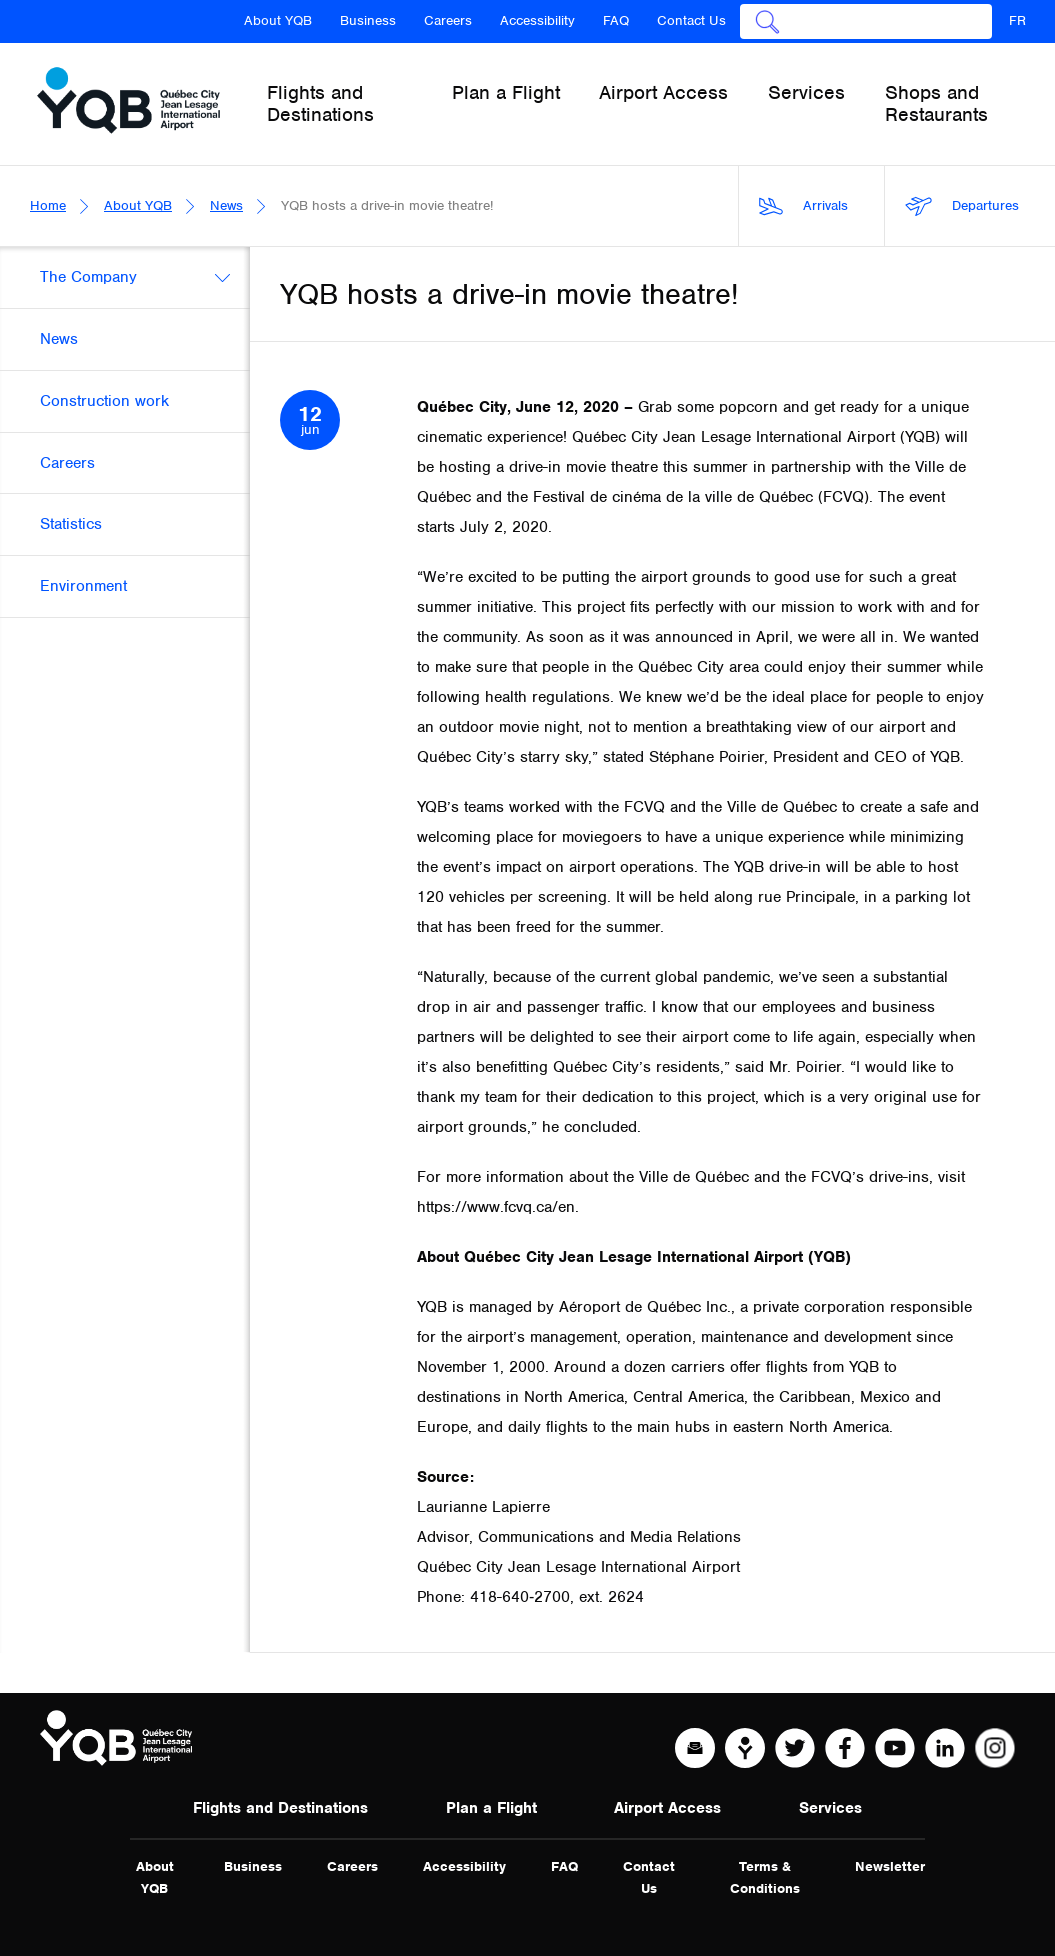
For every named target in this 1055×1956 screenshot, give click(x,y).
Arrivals (803, 206)
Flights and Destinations (280, 1808)
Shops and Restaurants (936, 103)
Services (830, 1808)
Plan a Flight (491, 1808)
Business (368, 20)
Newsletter (890, 1866)
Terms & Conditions (765, 1877)
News (226, 205)
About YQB (278, 20)
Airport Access (667, 1808)
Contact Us (691, 20)
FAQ (616, 20)
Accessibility (537, 20)
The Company (88, 277)
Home (48, 205)
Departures (962, 206)
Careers (448, 20)
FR (1017, 20)
